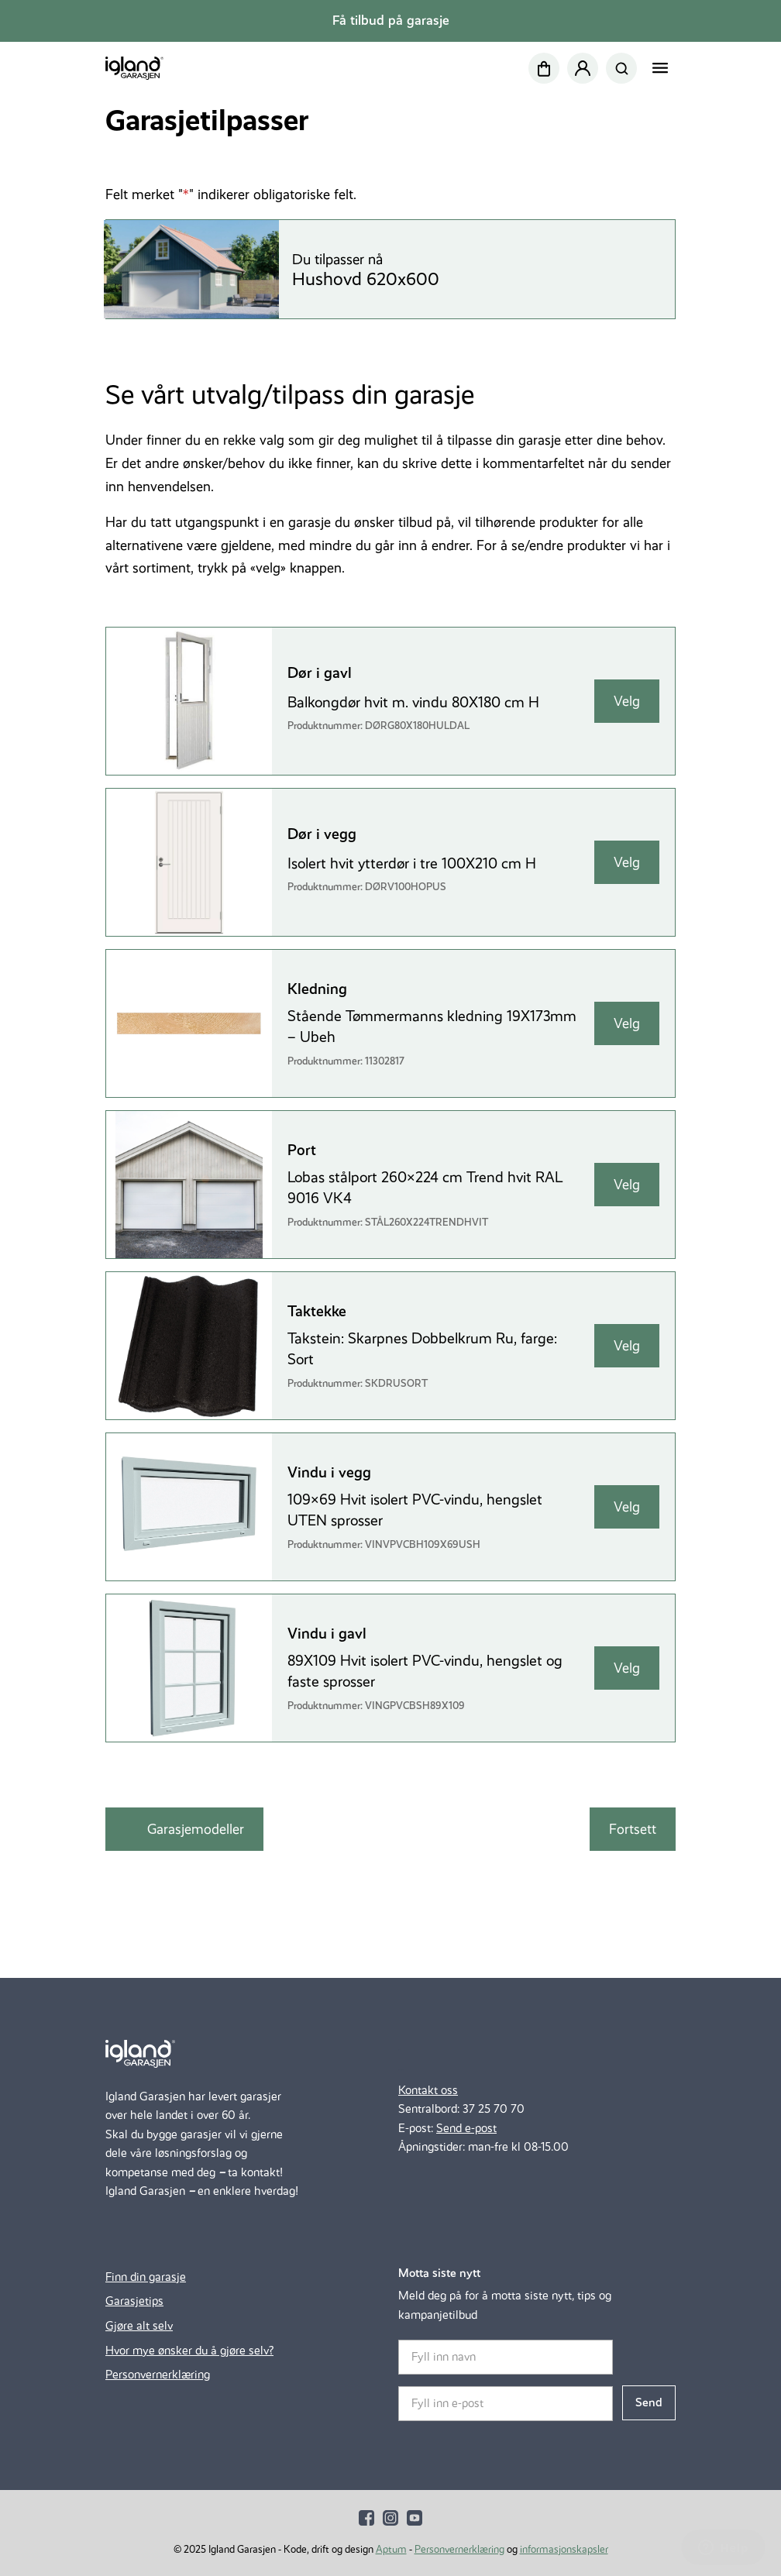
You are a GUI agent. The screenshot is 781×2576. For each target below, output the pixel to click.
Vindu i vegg (329, 1472)
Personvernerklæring (157, 2374)
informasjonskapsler (564, 2549)
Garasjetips (134, 2300)
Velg (627, 701)
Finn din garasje (145, 2276)
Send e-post (466, 2127)
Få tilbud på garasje (390, 20)
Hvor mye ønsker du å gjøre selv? (189, 2350)
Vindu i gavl (326, 1633)
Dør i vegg (321, 834)
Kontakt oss (428, 2089)
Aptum (391, 2549)
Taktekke (316, 1311)
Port (301, 1150)
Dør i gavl (319, 673)
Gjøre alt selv (139, 2325)
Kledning (317, 989)
